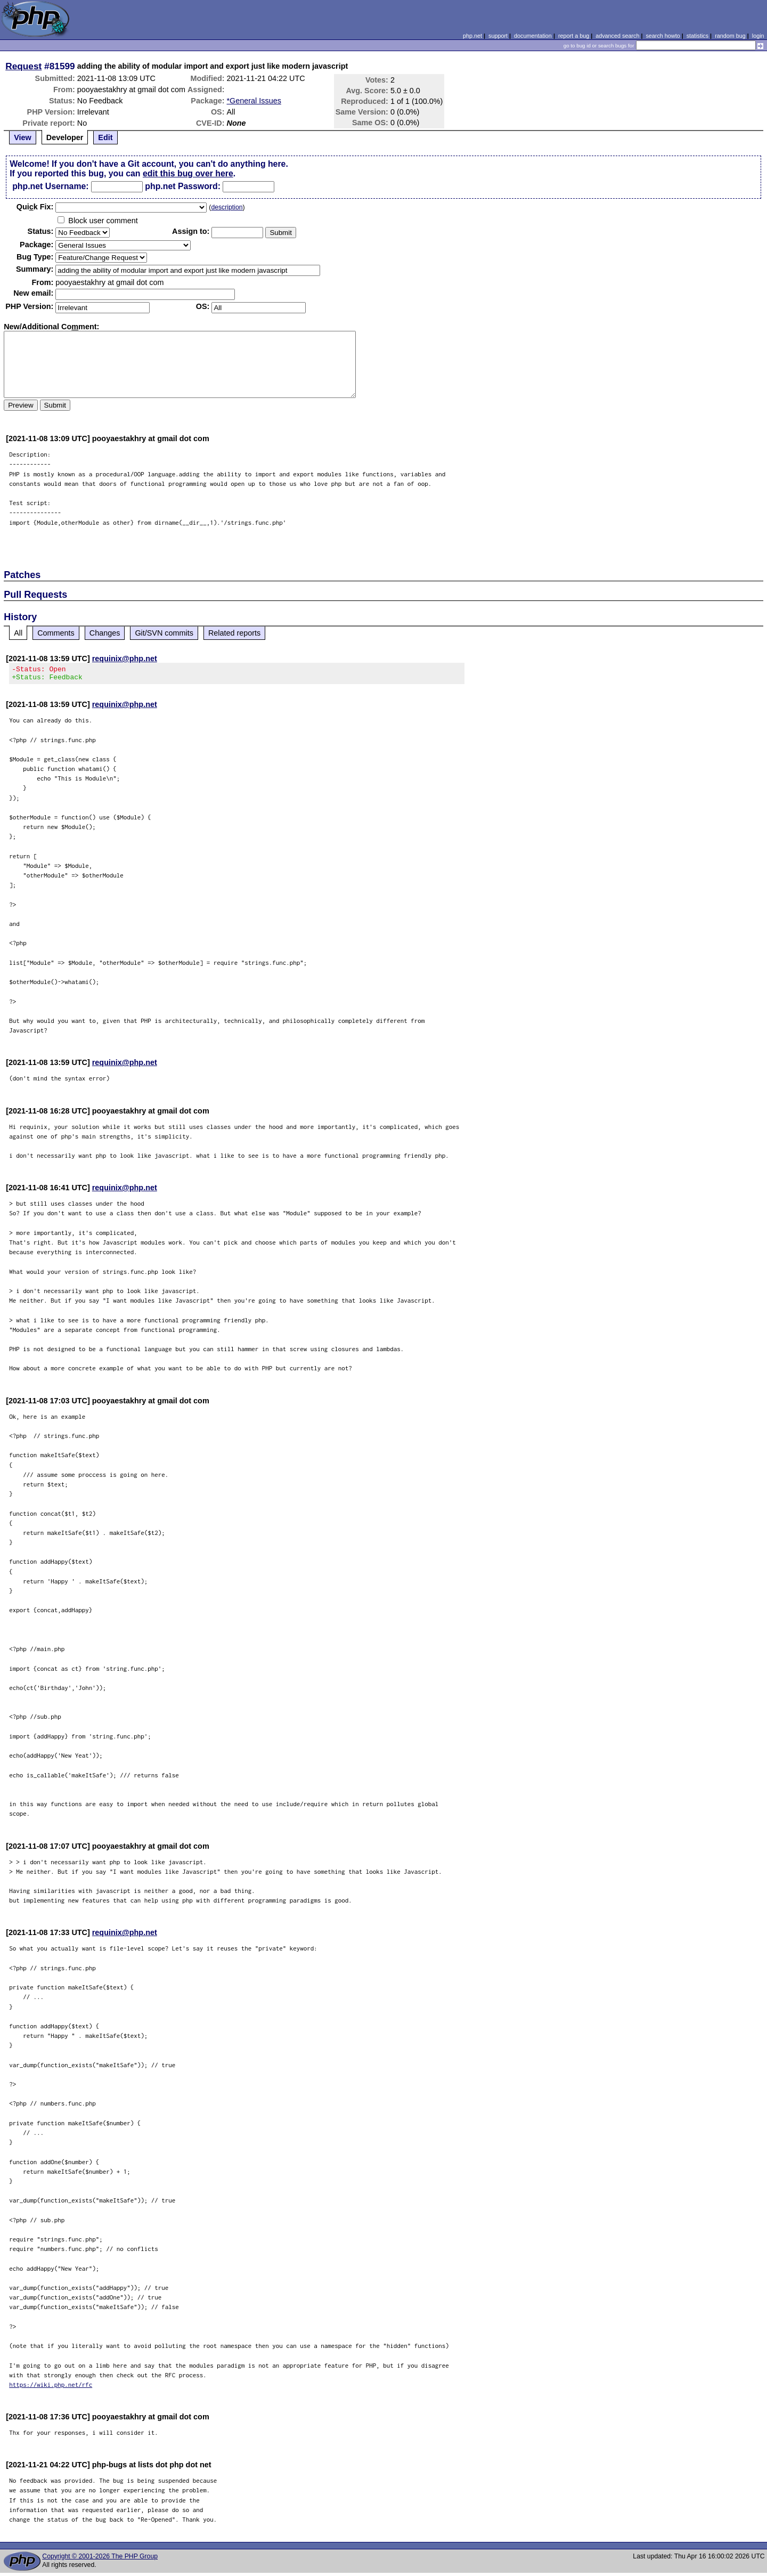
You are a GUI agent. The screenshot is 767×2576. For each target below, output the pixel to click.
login (758, 35)
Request (23, 66)
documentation (533, 35)
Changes (104, 633)
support (498, 35)
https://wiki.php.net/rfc (50, 2387)
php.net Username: (50, 186)
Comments (56, 633)
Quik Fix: (35, 206)
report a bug (573, 35)
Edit (105, 137)
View (22, 137)
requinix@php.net (124, 658)
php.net (472, 35)
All (18, 633)
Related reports (234, 633)
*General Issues (253, 100)
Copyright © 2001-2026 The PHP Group (100, 2559)
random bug (730, 35)
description (226, 207)
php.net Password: (183, 186)
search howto (663, 35)
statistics (697, 35)
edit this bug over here (188, 173)
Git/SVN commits (164, 633)
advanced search (617, 35)
